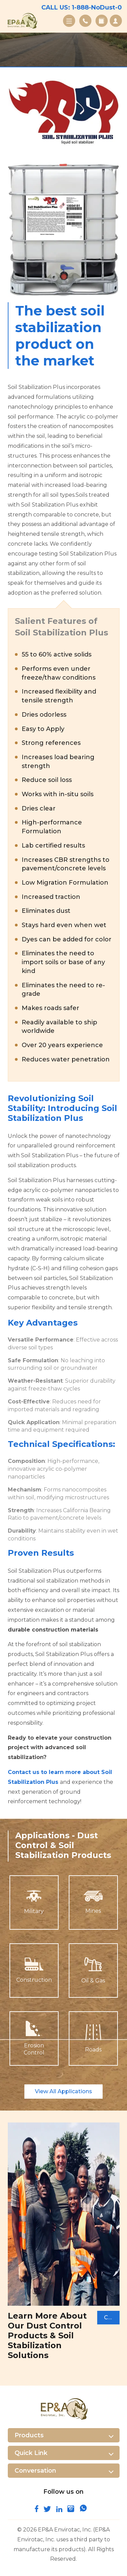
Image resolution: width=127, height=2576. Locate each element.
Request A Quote (116, 21)
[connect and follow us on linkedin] (59, 2510)
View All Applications (63, 2091)
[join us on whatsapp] (83, 2510)
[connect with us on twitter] (47, 2510)
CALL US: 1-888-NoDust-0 (81, 7)
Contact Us (85, 21)
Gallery (101, 21)
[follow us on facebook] (36, 2510)
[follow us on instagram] (70, 2510)
